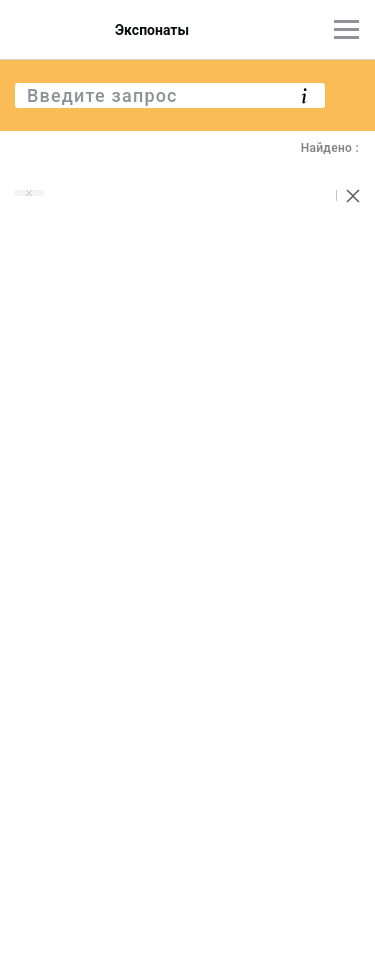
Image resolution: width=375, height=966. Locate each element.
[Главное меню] (346, 29)
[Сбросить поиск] (353, 196)
